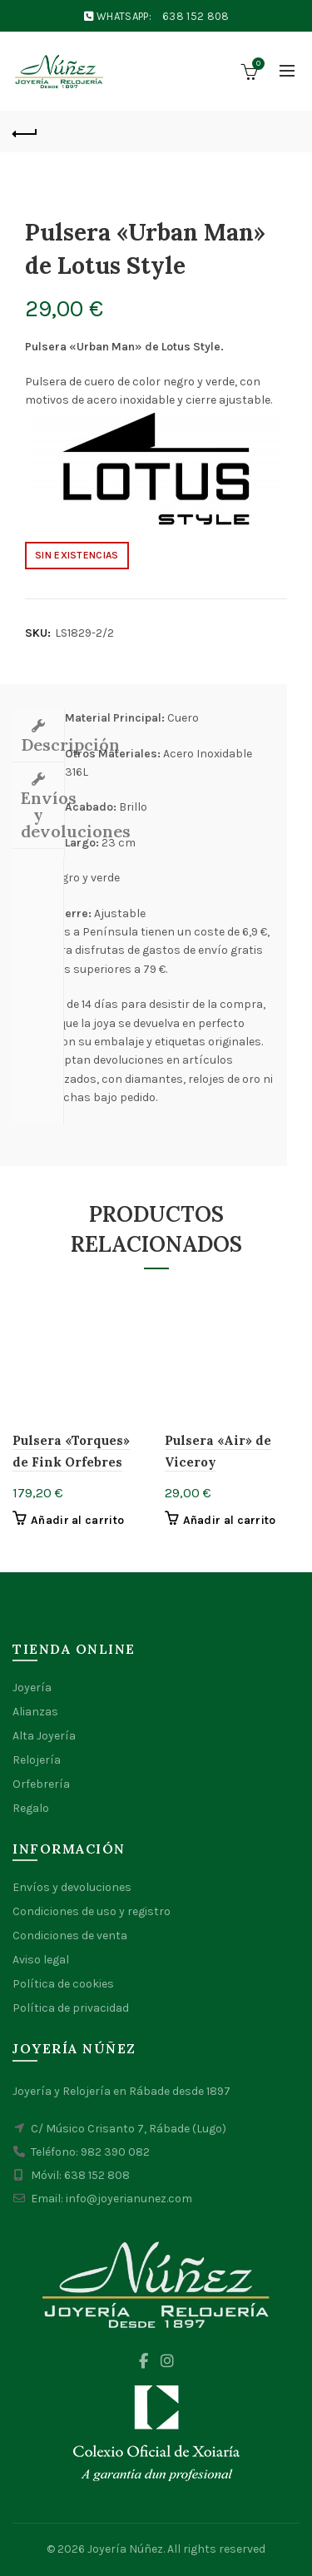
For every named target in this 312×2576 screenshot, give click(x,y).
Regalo (30, 1808)
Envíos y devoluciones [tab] (42, 814)
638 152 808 (195, 16)
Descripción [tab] (42, 744)
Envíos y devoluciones (71, 1887)
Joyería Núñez (125, 2549)
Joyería (32, 1687)
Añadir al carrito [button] (77, 1520)
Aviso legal (40, 1960)
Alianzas (35, 1712)
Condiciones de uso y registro (91, 1911)
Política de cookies (63, 1984)
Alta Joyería (44, 1736)
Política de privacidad (70, 2008)
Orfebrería (41, 1784)
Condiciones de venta (69, 1935)
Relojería (36, 1760)
